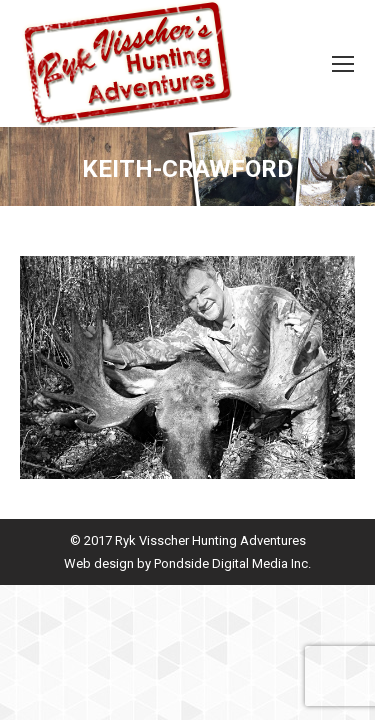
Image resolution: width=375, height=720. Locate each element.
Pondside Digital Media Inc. (232, 563)
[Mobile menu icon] (343, 64)
